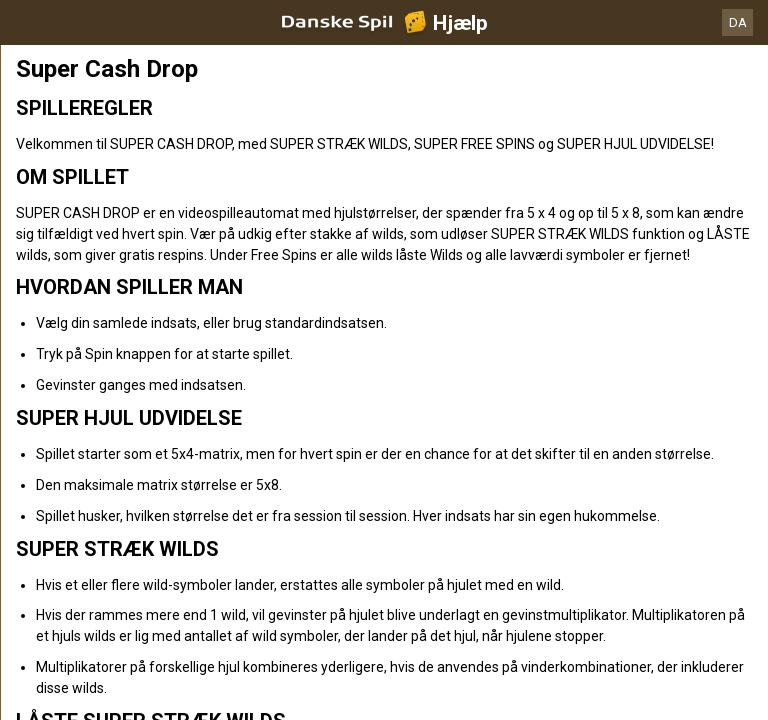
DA (738, 22)
